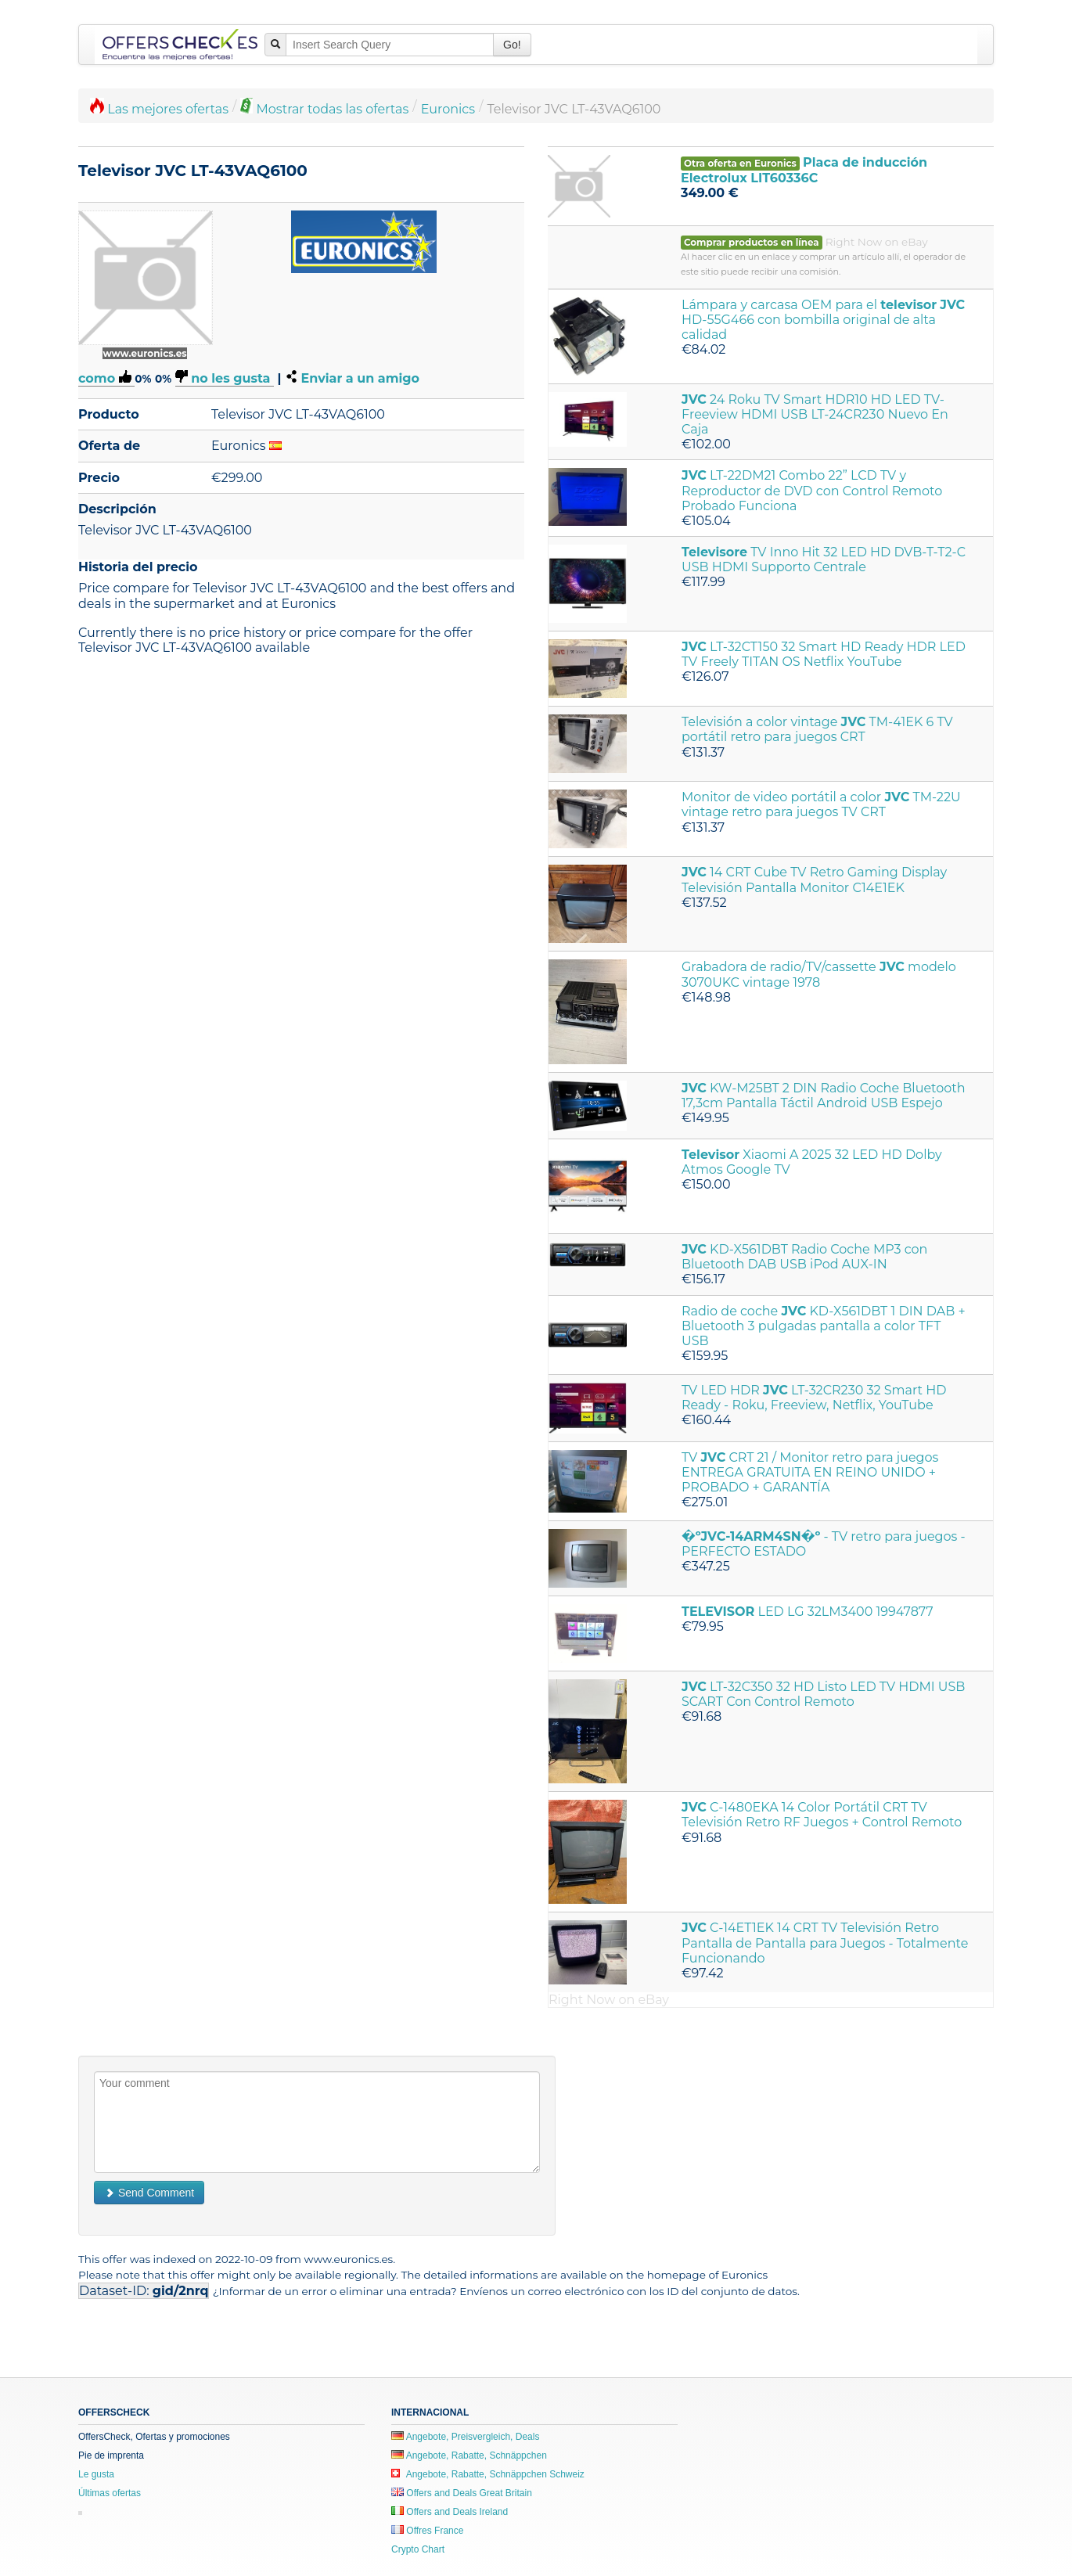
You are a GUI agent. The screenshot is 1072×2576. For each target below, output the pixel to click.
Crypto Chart (417, 2549)
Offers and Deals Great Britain (461, 2493)
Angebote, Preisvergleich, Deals (465, 2436)
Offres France (427, 2530)
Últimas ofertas (109, 2493)
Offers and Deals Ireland (449, 2511)
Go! (512, 44)
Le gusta (96, 2474)
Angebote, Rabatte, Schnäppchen (469, 2455)
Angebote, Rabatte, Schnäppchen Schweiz (488, 2474)
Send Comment (149, 2192)
